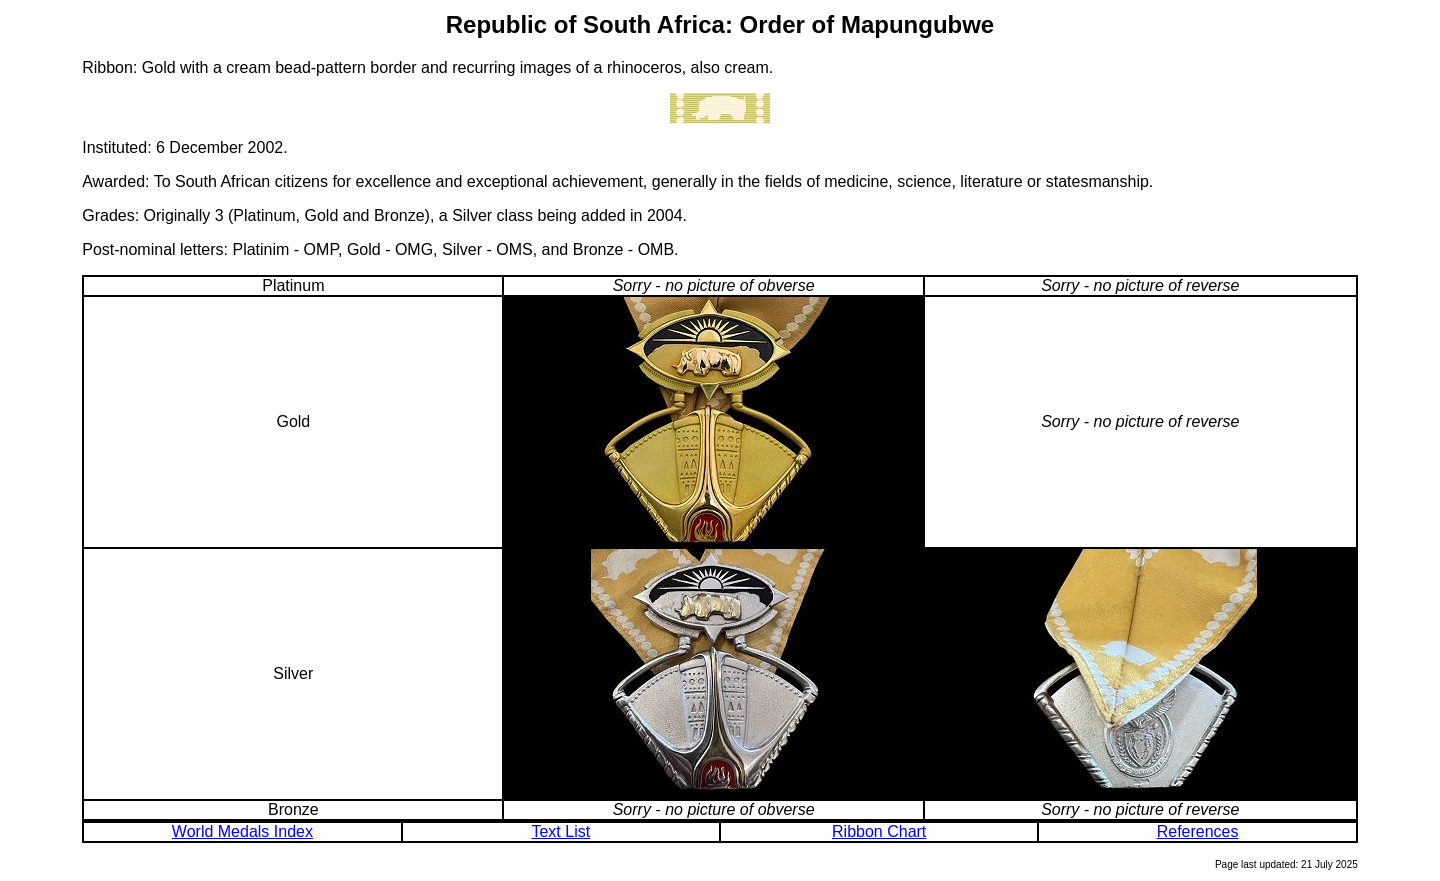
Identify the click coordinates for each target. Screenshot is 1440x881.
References (1198, 831)
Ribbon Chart (879, 831)
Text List (560, 831)
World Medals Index (242, 831)
